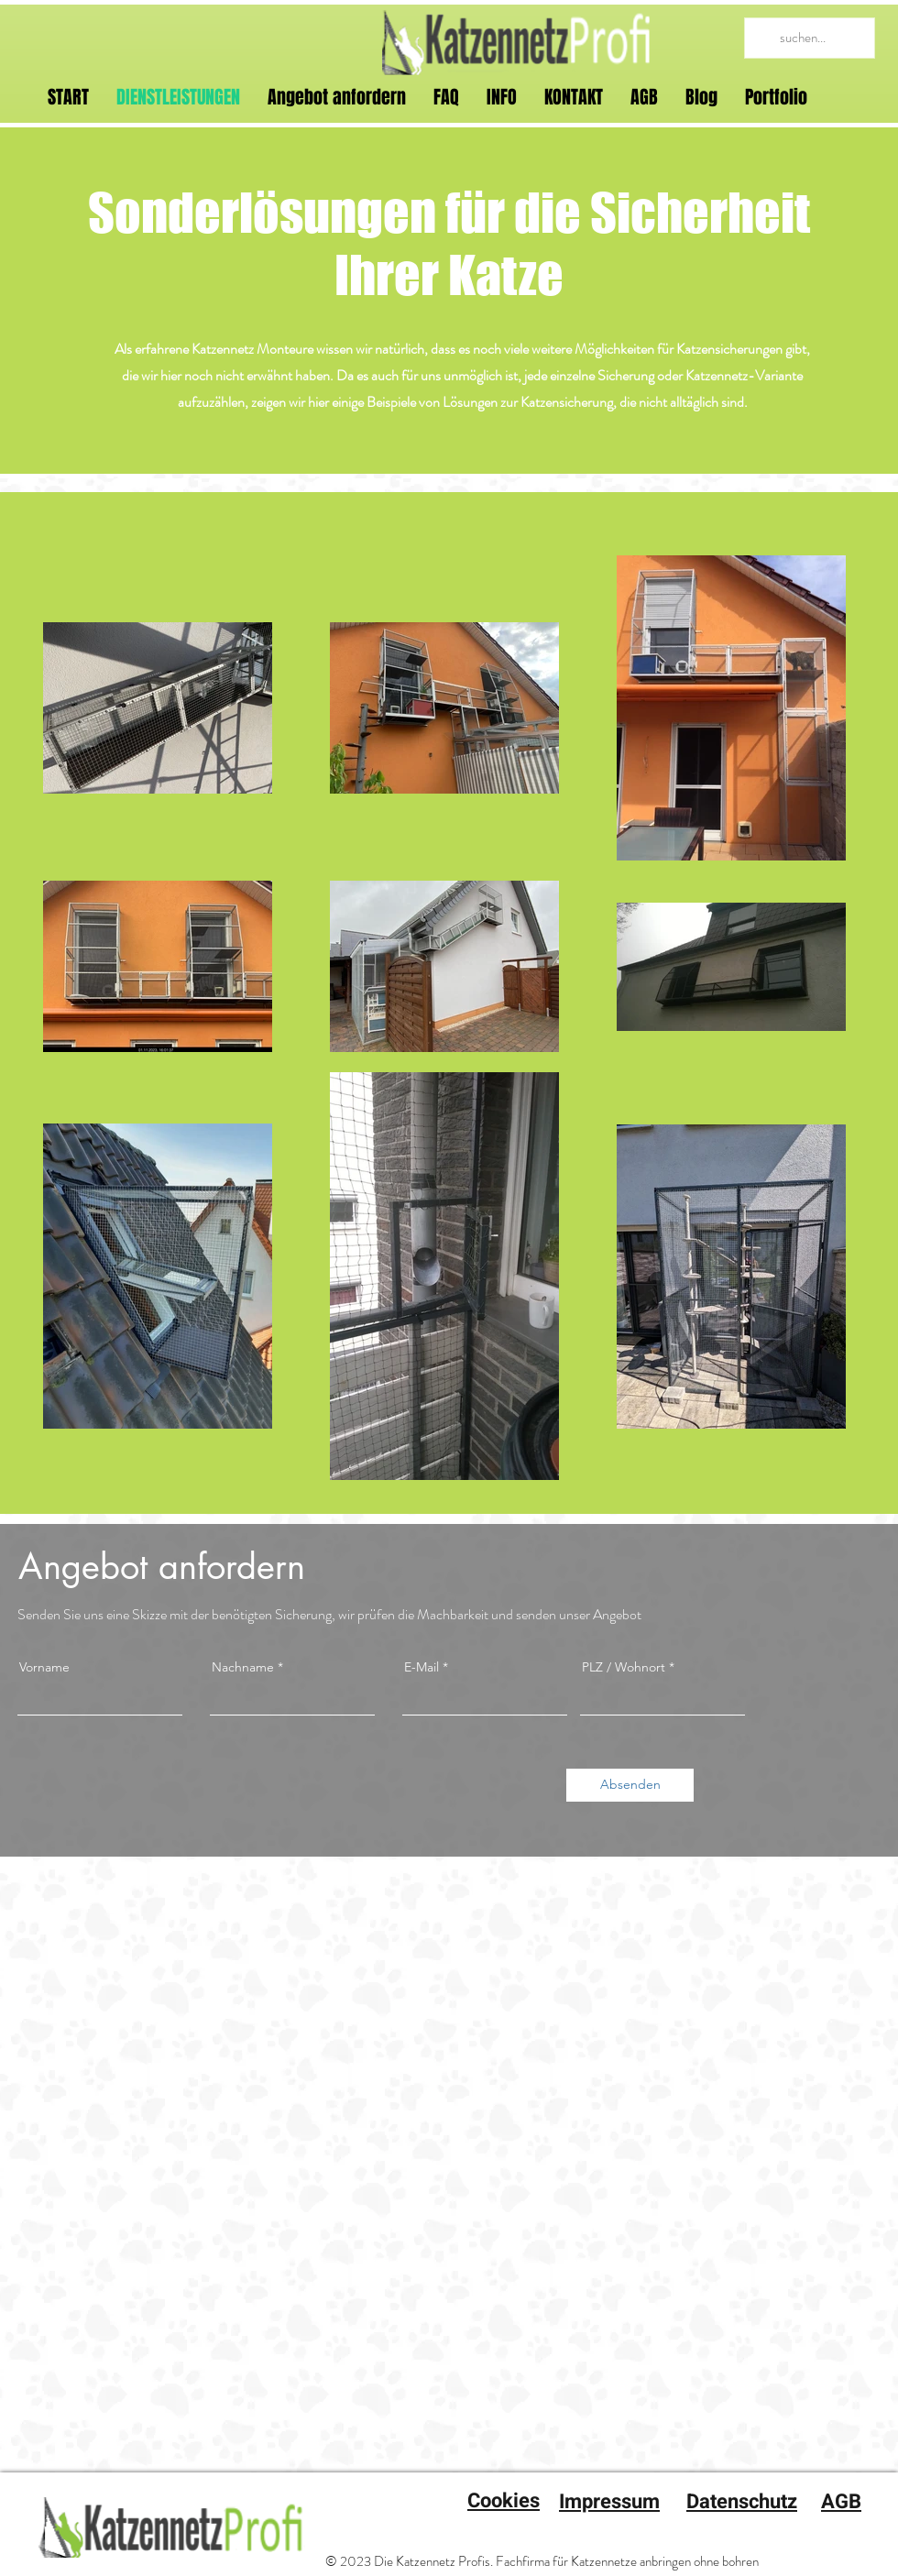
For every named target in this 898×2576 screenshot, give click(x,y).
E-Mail (421, 1667)
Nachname (243, 1667)
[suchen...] (808, 38)
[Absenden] (630, 1785)
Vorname (44, 1667)
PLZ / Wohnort (623, 1667)
